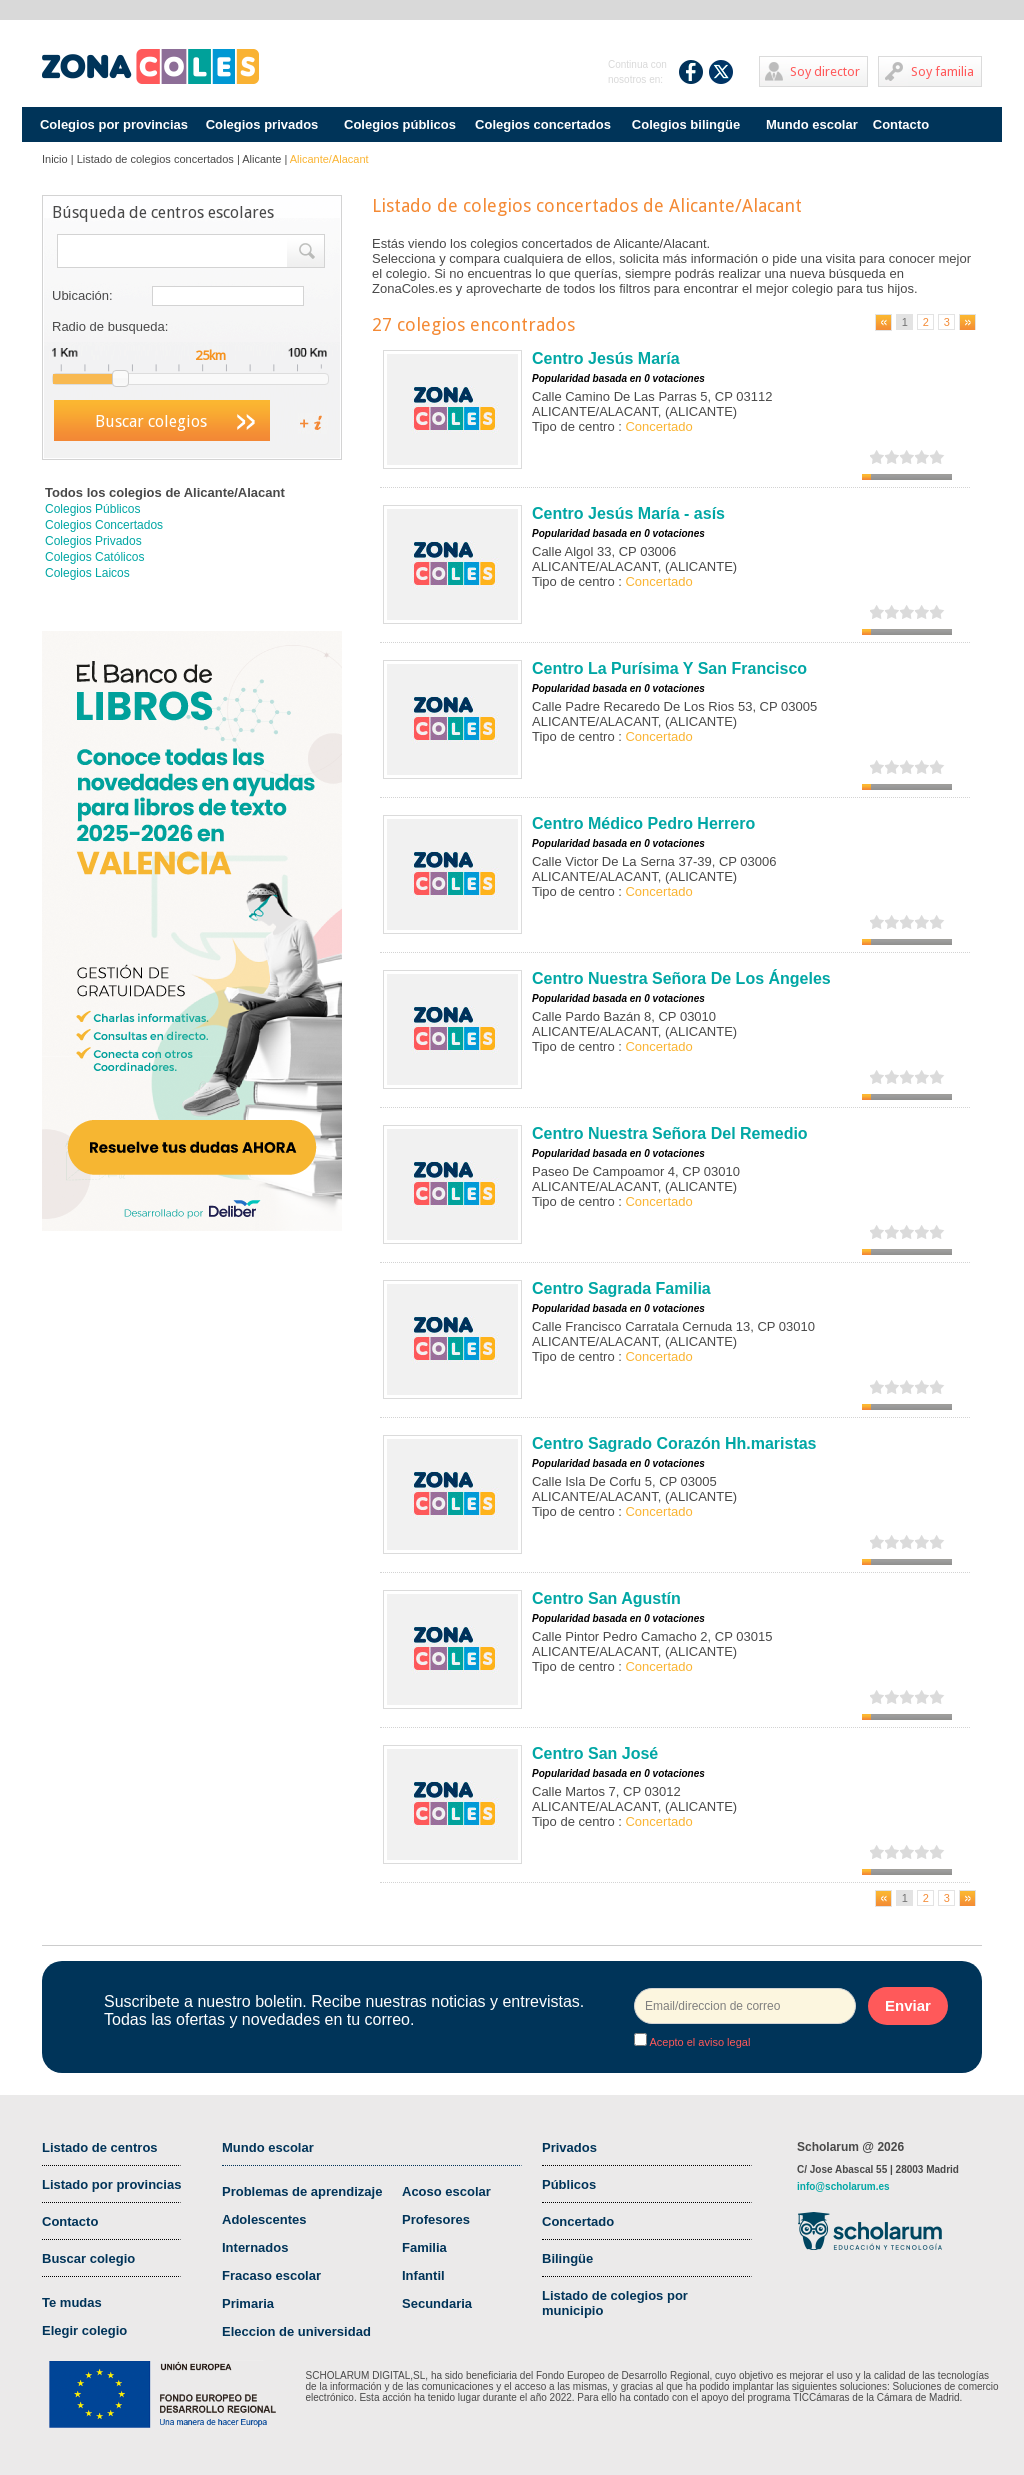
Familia (424, 2247)
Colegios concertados (543, 124)
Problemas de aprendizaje (302, 2191)
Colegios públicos (400, 124)
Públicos (569, 2184)
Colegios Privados (93, 541)
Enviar (908, 2005)
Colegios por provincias (114, 124)
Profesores (436, 2219)
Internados (255, 2247)
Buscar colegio (88, 2258)
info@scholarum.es (843, 2186)
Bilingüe (567, 2258)
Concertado (578, 2221)
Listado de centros (100, 2147)
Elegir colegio (84, 2330)
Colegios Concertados (104, 525)
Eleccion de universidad (296, 2331)
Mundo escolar (812, 124)
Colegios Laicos (87, 573)
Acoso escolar (446, 2191)
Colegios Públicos (92, 509)
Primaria (248, 2303)
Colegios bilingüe (686, 124)
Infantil (423, 2275)
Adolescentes (264, 2219)
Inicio (55, 159)
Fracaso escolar (271, 2275)
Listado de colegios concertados (155, 159)
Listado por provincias (111, 2184)
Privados (569, 2147)
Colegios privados (262, 124)
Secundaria (437, 2303)
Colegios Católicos (94, 557)
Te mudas (72, 2302)
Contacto (901, 124)
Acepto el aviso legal (698, 2042)
